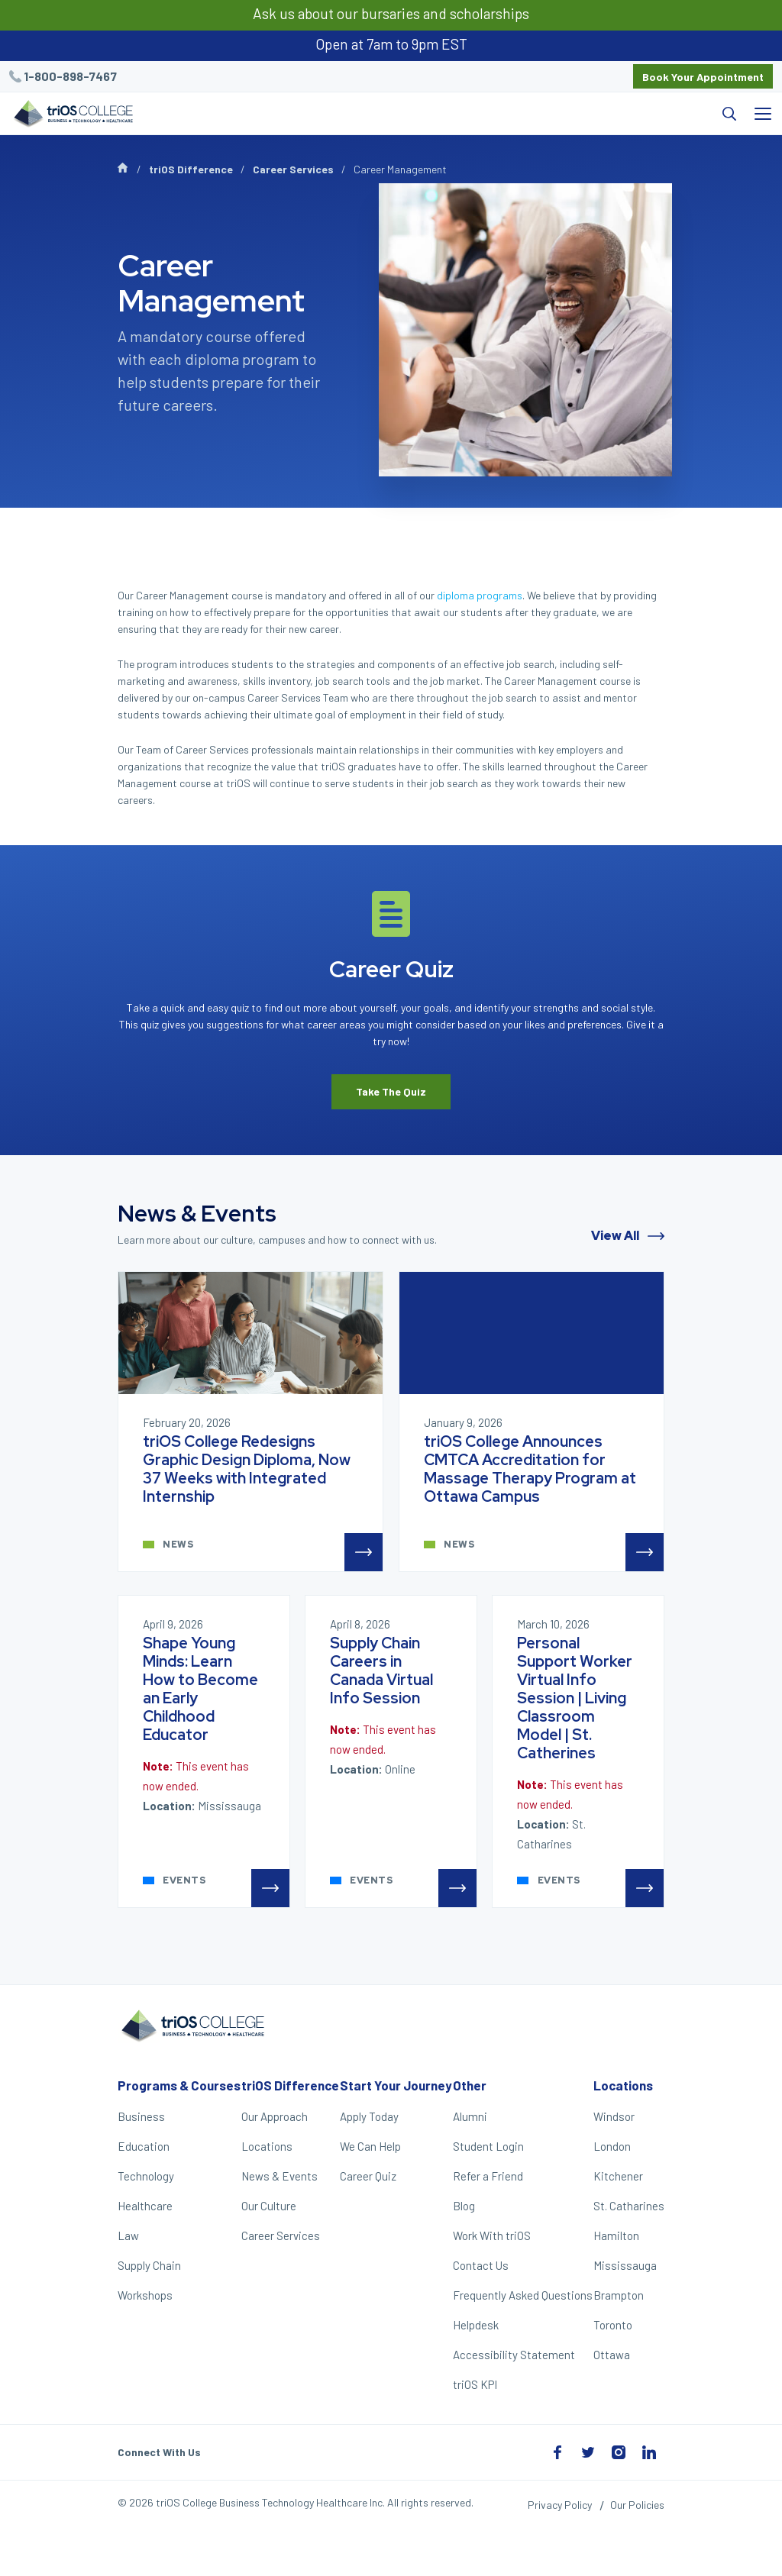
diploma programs (479, 595)
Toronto (612, 2325)
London (612, 2146)
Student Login (488, 2146)
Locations (266, 2146)
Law (128, 2235)
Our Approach (274, 2116)
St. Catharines (628, 2206)
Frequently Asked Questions (523, 2295)
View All (627, 1236)
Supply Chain (149, 2265)
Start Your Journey (396, 2085)
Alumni (470, 2116)
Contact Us (481, 2265)
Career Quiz (368, 2176)
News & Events (279, 2176)
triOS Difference (191, 169)
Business (141, 2116)
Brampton (618, 2295)
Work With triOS (492, 2235)
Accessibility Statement (514, 2354)
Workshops (145, 2295)
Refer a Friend (488, 2176)
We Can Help (370, 2146)
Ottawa (611, 2354)
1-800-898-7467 (70, 76)
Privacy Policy (560, 2504)
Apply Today (369, 2116)
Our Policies (637, 2504)
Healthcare (145, 2206)
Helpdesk (476, 2325)
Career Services (293, 169)
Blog (464, 2206)
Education (144, 2146)
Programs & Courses (179, 2085)
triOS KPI (475, 2384)
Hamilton (616, 2235)
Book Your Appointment (703, 76)
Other (469, 2085)
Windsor (614, 2116)
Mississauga (625, 2265)
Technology (146, 2176)
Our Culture (268, 2206)
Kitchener (618, 2176)
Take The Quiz (391, 1091)
